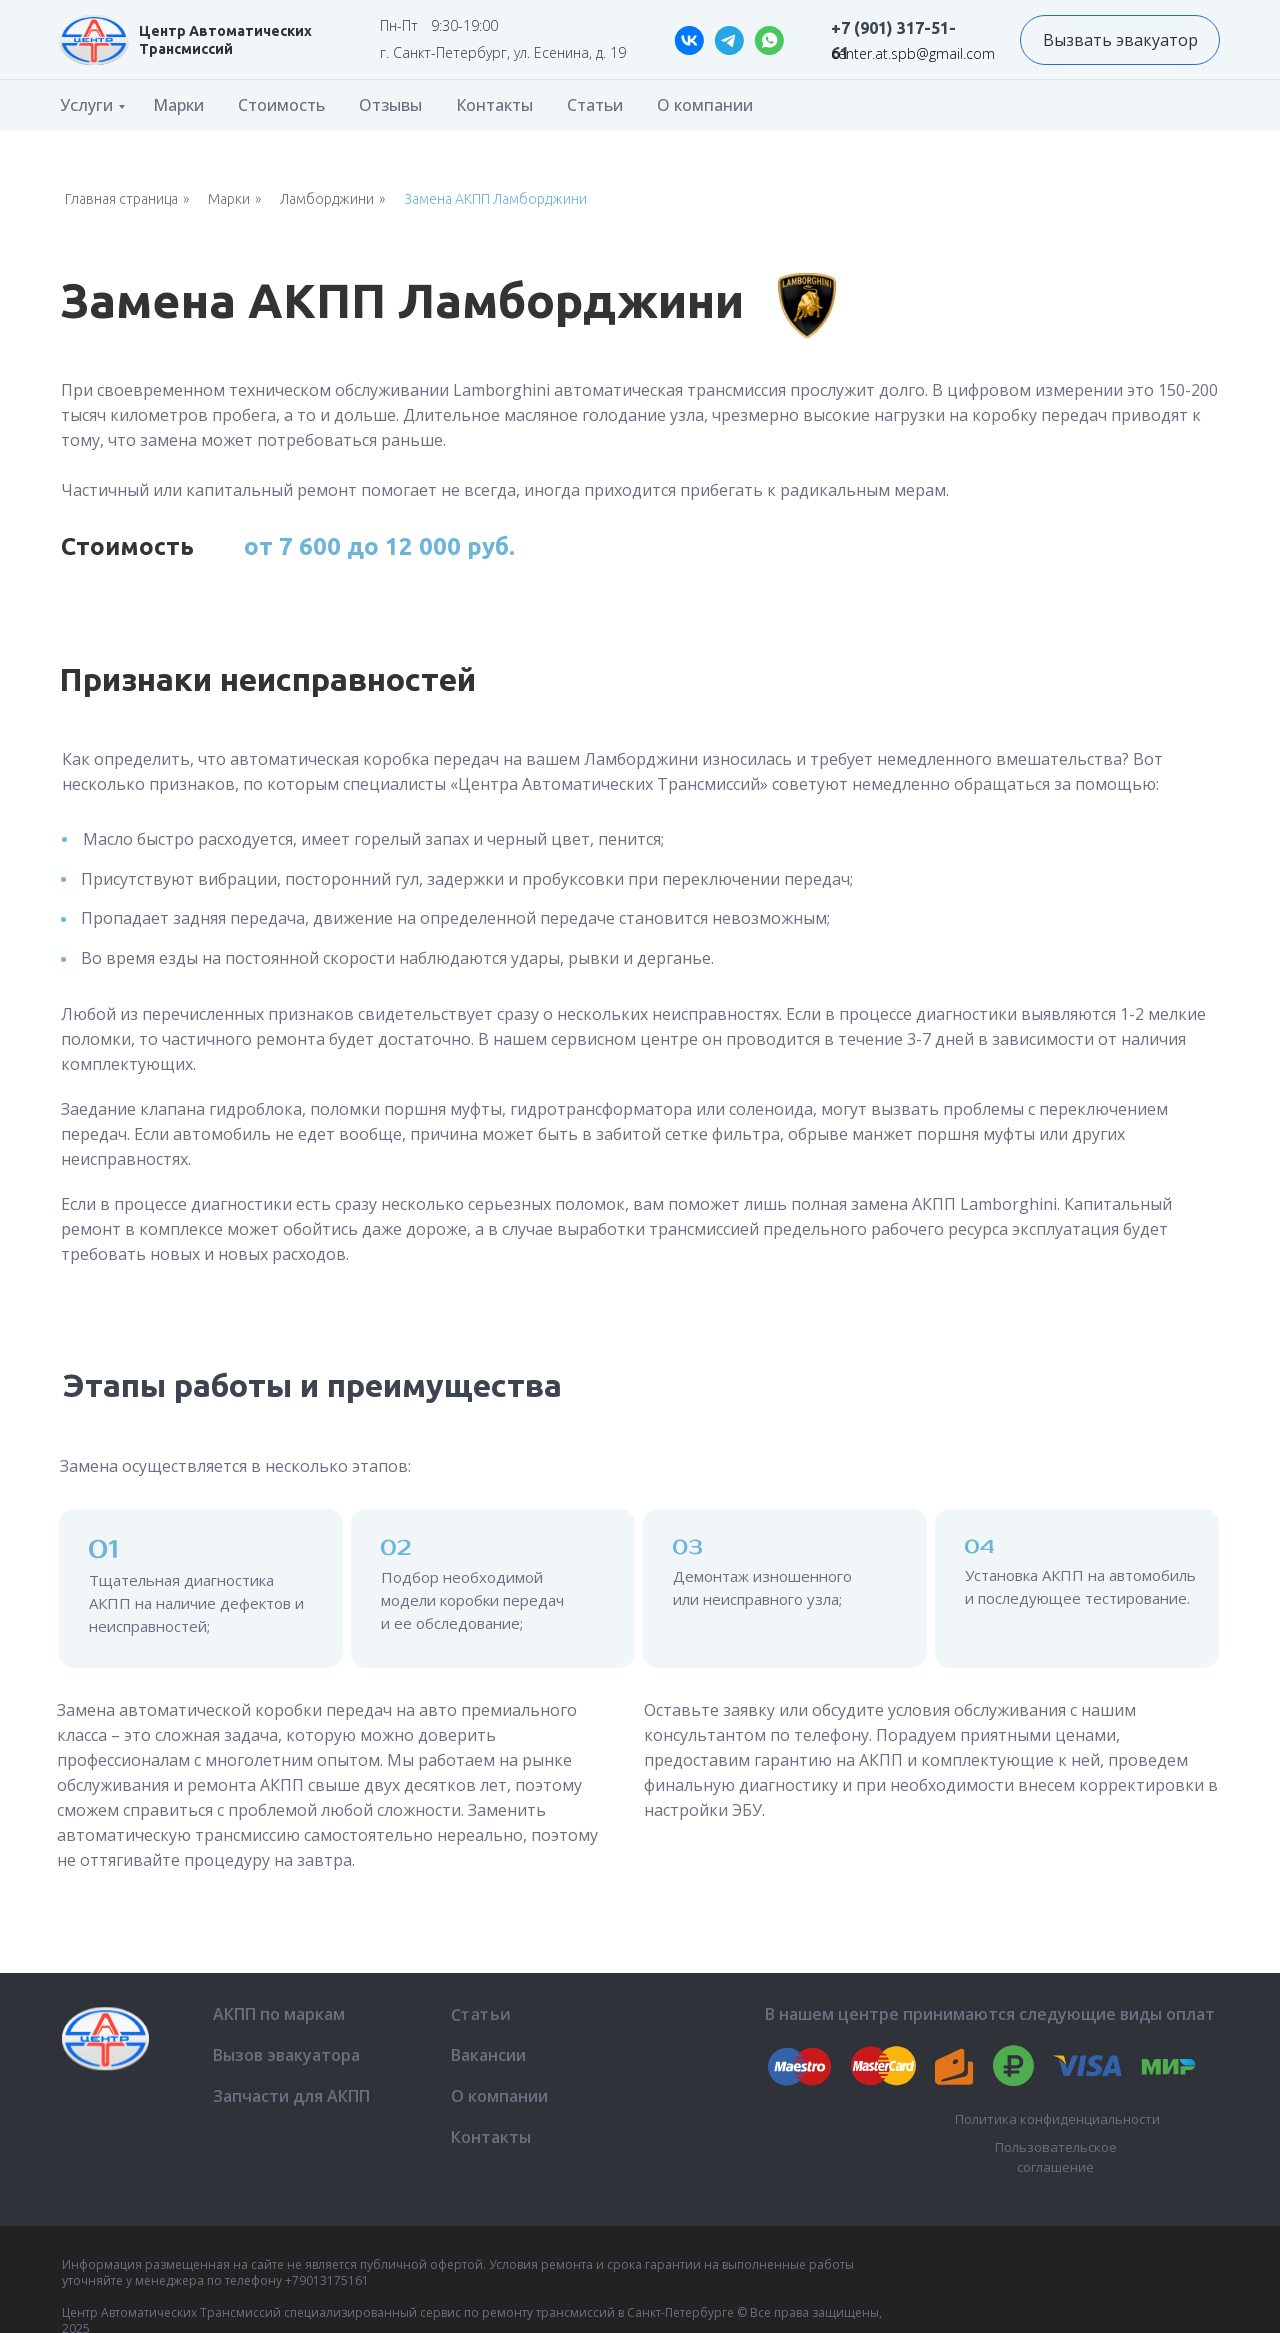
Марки (178, 105)
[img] (94, 40)
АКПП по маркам (279, 2014)
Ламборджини (327, 199)
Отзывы (390, 105)
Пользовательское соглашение (1056, 2157)
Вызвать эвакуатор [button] (1120, 40)
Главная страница (121, 199)
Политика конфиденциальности (1057, 2119)
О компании (705, 105)
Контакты (494, 105)
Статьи (595, 105)
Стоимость (281, 105)
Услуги (86, 105)
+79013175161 (327, 2280)
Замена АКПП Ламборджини (495, 199)
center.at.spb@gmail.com (913, 53)
